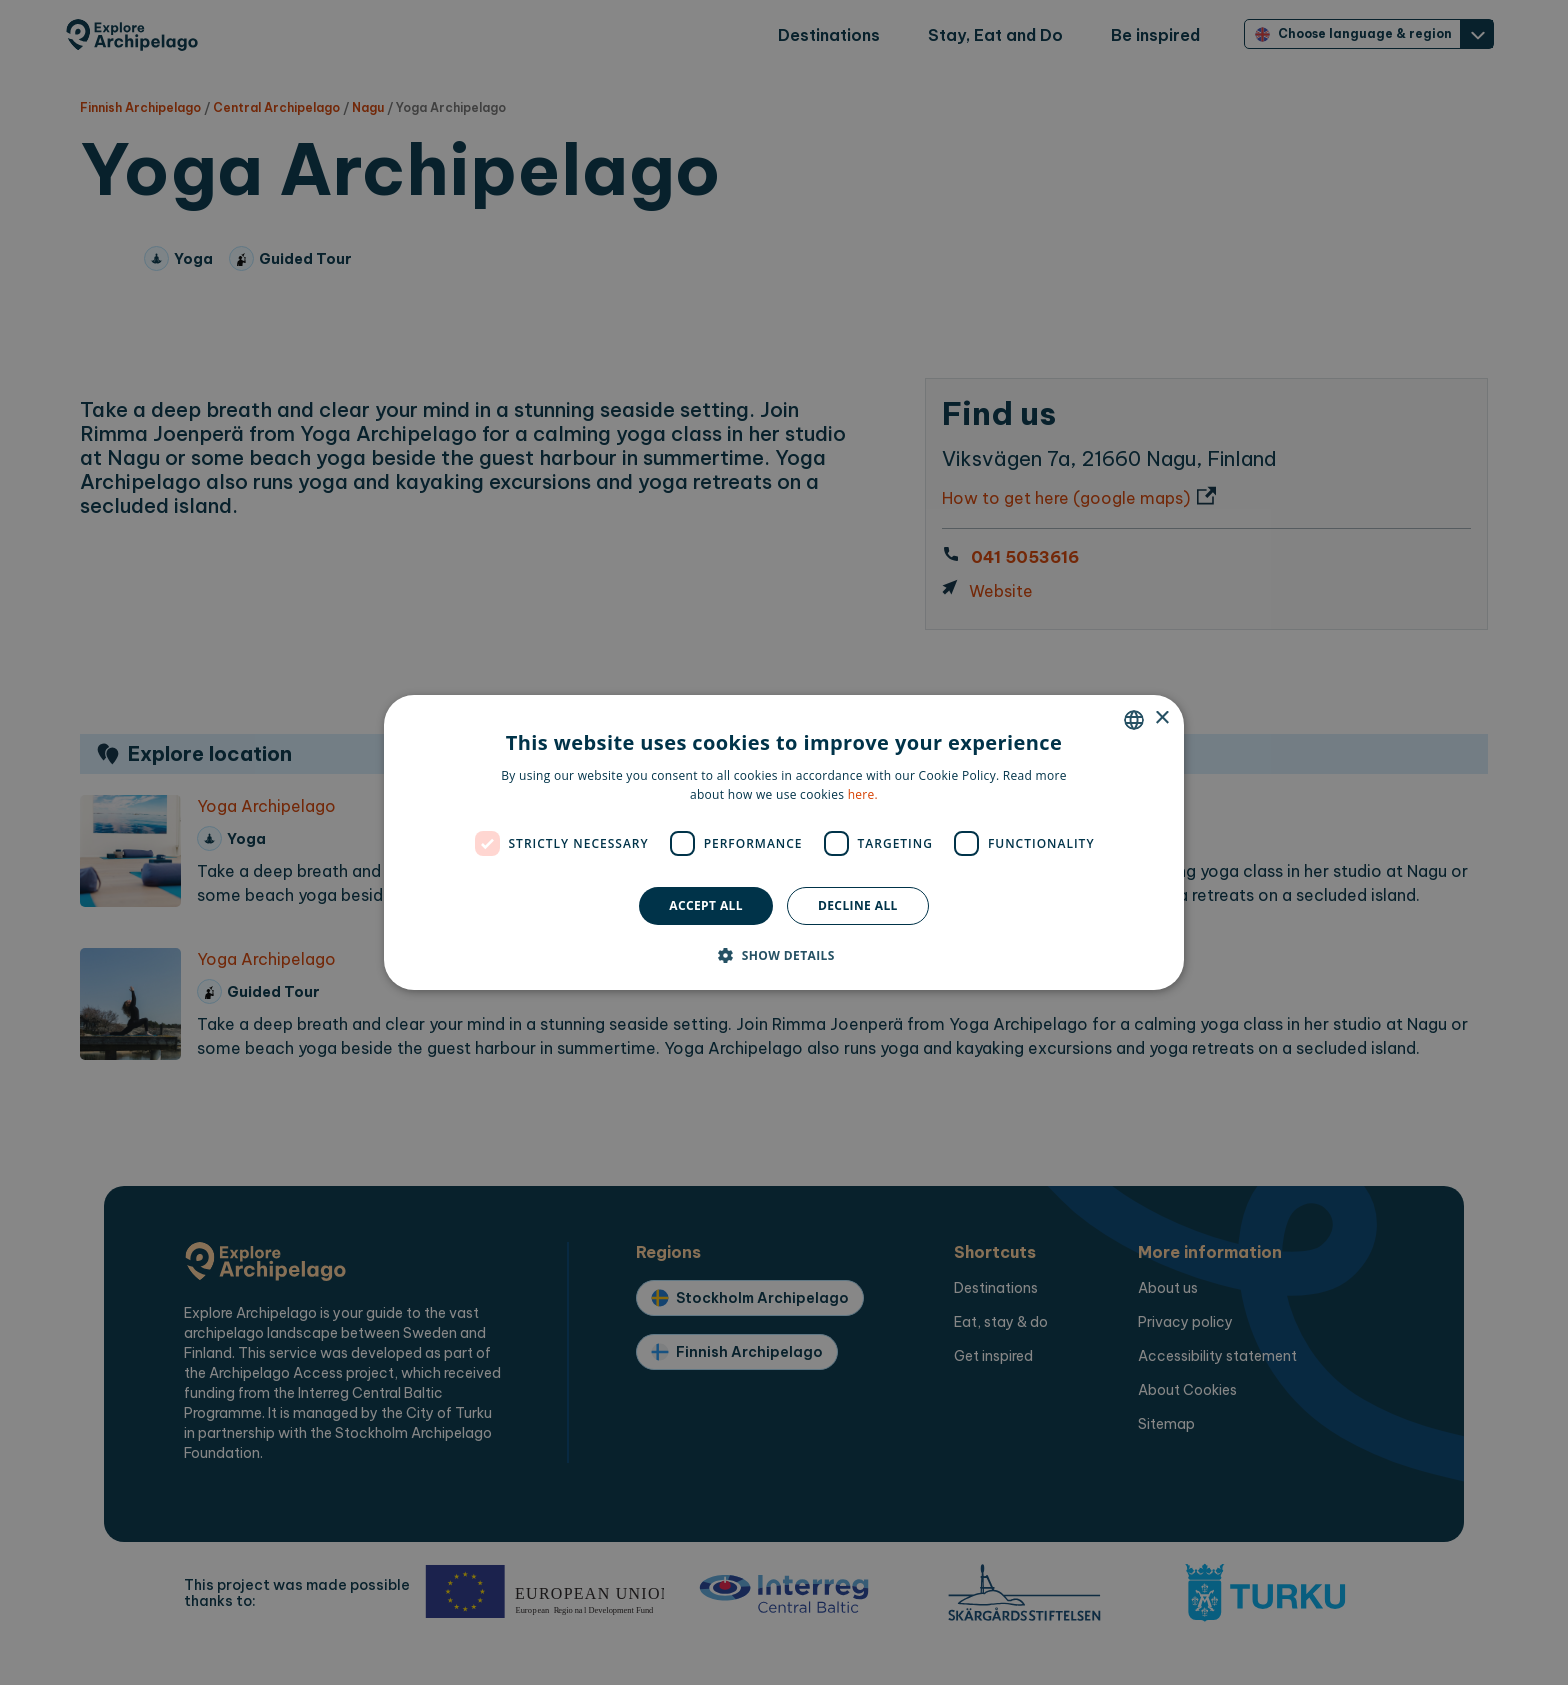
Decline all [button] (858, 905)
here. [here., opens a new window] (863, 794)
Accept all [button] (706, 905)
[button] (784, 955)
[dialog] (784, 843)
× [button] (1161, 718)
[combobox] (1134, 720)
